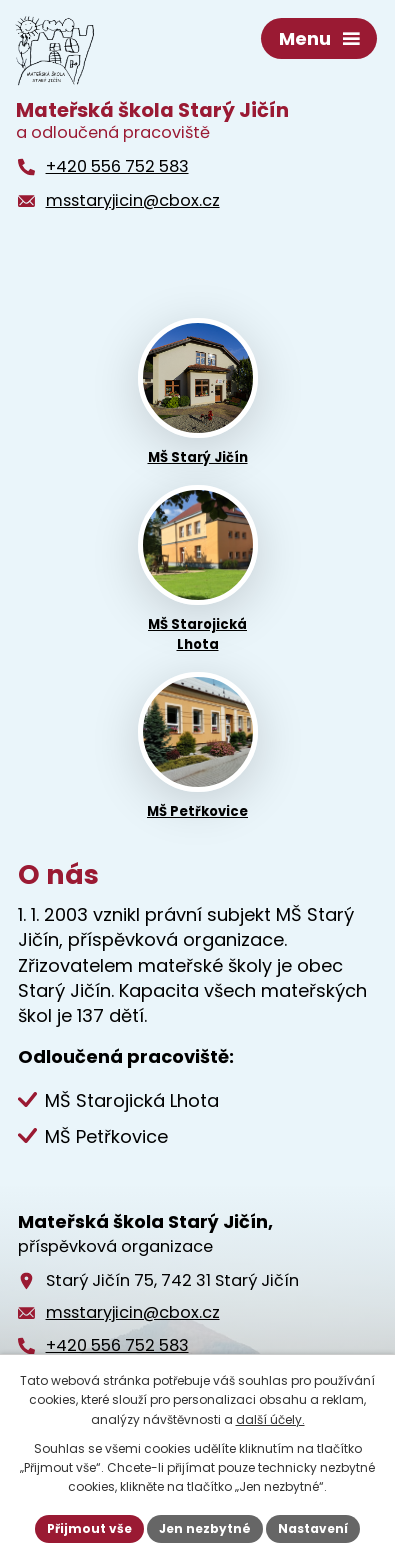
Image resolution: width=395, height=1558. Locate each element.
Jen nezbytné (205, 1528)
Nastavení (313, 1528)
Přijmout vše (89, 1528)
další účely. (270, 1419)
